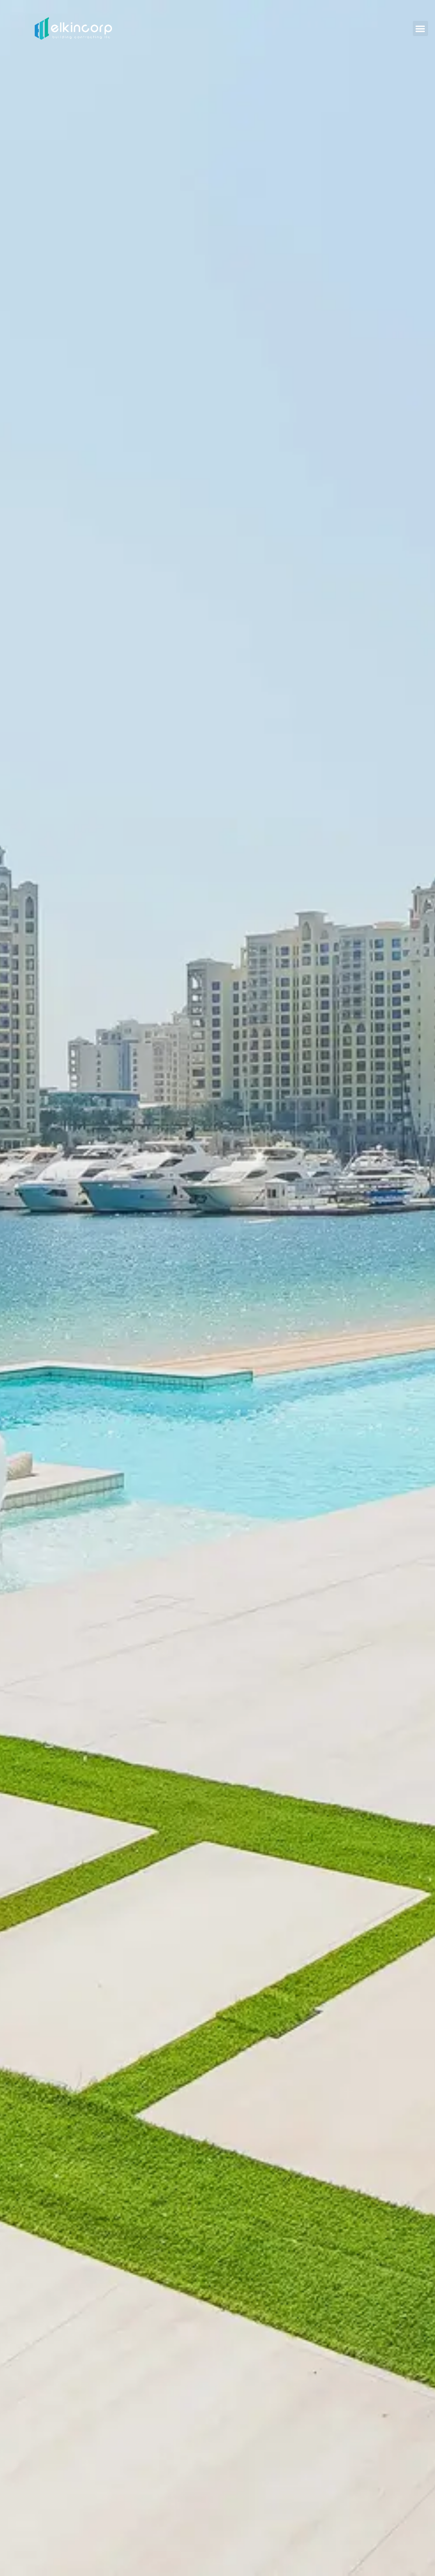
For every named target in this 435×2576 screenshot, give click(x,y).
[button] (420, 28)
